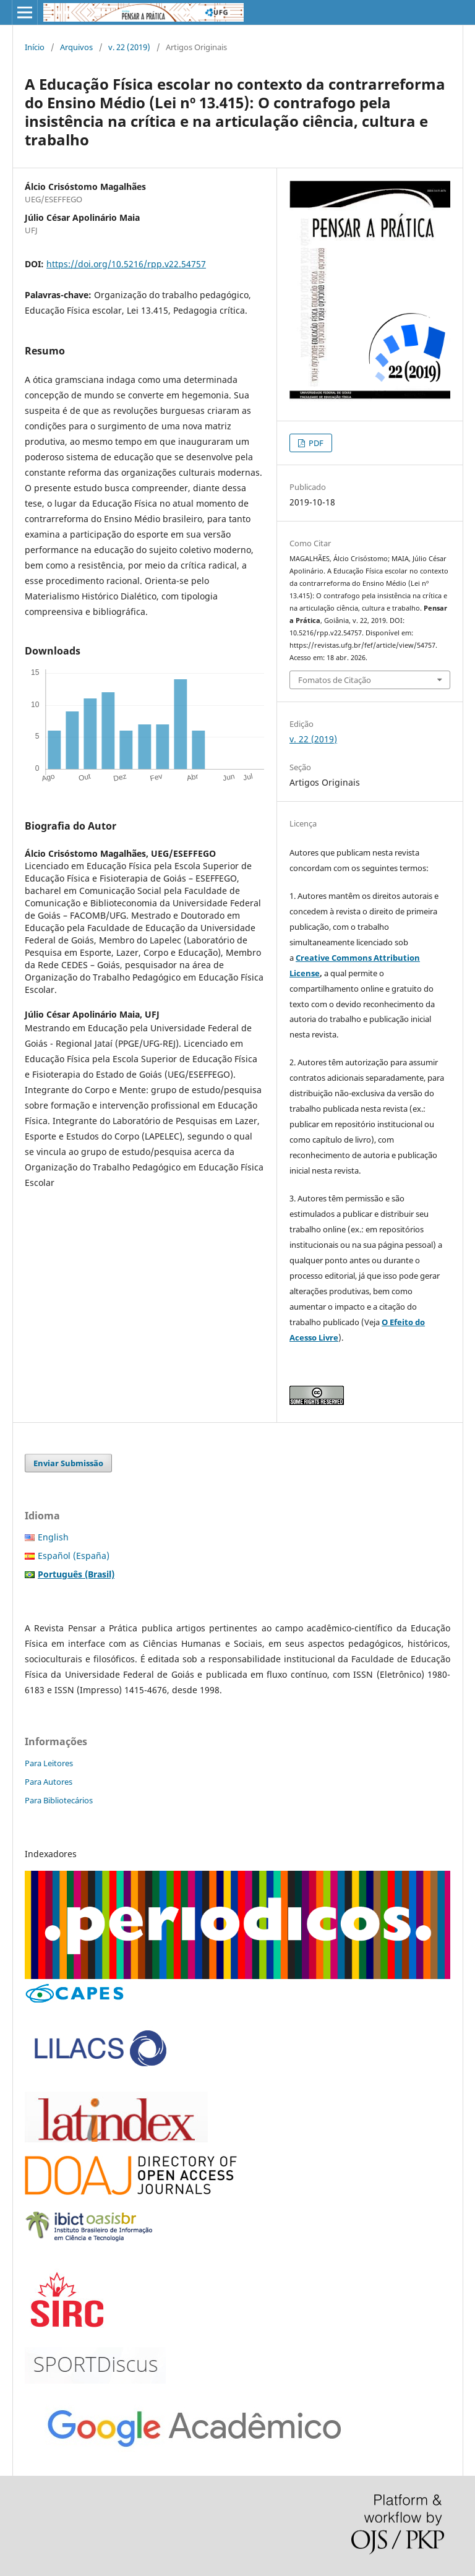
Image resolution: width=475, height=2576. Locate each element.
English (53, 1537)
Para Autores (48, 1781)
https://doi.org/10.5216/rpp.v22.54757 (126, 264)
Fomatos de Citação (334, 679)
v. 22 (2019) (129, 47)
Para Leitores (49, 1763)
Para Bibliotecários (59, 1800)
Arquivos (76, 47)
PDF (315, 443)
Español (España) (73, 1555)
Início (35, 47)
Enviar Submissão (68, 1463)
